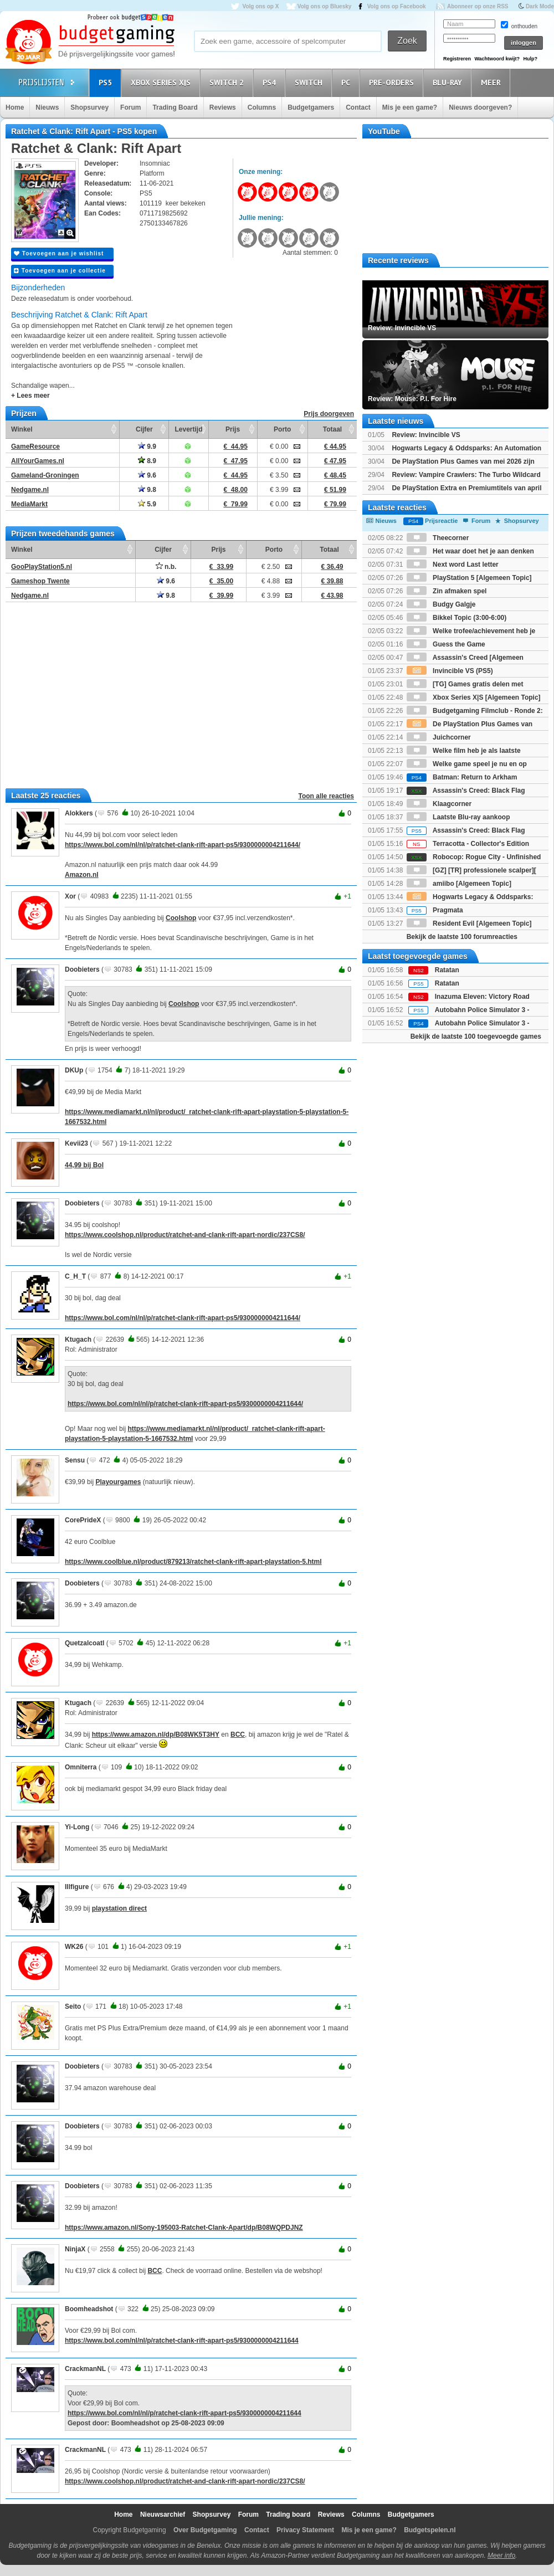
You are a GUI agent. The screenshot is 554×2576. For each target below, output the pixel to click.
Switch (310, 82)
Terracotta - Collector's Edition (468, 844)
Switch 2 (228, 82)
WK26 (74, 1947)
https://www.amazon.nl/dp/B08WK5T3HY (155, 1734)
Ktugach (78, 1339)
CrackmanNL (85, 2369)
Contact (358, 107)
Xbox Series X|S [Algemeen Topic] (474, 697)
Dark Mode (540, 6)
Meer (492, 82)
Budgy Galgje (441, 604)
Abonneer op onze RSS (478, 6)
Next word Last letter (453, 564)
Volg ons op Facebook (396, 6)
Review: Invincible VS (426, 435)
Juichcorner (439, 737)
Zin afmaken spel (447, 591)
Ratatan (447, 970)
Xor (70, 896)
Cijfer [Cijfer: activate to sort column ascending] (144, 429)
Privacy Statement (305, 2530)
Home (15, 107)
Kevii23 (76, 1143)
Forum (130, 107)
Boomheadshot (89, 2309)
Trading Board (174, 107)
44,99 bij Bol (84, 1165)
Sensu (75, 1460)
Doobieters (82, 969)
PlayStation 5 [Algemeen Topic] (469, 578)
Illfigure (77, 1887)
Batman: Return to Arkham (462, 777)
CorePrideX (83, 1520)
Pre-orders (393, 82)
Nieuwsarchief (162, 2514)
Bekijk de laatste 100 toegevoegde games (476, 1036)
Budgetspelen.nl (429, 2530)
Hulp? (530, 58)
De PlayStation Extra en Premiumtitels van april (466, 488)
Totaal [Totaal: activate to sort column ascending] (332, 429)
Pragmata (435, 910)
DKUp (74, 1070)
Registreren (457, 58)
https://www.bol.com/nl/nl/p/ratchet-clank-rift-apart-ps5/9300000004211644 (182, 2340)
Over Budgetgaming (205, 2530)
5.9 (147, 504)
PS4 (271, 82)
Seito (73, 2006)
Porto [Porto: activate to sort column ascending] (282, 429)
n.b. (166, 567)
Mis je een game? (409, 107)
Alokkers (79, 813)
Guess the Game (446, 644)
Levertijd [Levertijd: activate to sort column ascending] (188, 429)
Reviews (222, 107)
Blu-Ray (449, 82)
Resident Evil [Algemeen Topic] (469, 923)
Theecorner (438, 538)
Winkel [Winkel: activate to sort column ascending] (22, 429)
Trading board (288, 2514)
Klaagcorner (439, 804)
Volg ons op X (260, 6)
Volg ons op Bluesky (324, 6)
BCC (237, 1734)
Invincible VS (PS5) (450, 671)
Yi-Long (77, 1827)
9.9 (147, 446)
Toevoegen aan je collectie (60, 271)
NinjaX (75, 2249)
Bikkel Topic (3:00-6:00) (457, 618)
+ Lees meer (30, 395)
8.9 (147, 461)
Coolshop (181, 918)
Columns (262, 107)
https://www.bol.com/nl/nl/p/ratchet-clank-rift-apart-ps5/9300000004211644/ (182, 845)
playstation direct (119, 1908)
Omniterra (80, 1767)
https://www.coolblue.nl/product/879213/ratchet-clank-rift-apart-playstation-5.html (193, 1562)
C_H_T (75, 1276)
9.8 (147, 490)
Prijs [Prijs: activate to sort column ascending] (232, 429)
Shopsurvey (89, 107)
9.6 (147, 475)
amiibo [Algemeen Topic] (459, 883)
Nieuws (47, 107)
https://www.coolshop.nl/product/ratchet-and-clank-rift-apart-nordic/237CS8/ (185, 1235)
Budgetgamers (311, 107)
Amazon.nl (82, 875)
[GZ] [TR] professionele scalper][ (471, 870)
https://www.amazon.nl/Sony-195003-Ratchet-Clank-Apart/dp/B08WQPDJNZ (184, 2227)
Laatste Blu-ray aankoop (458, 817)
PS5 (107, 82)
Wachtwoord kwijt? (497, 58)
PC (347, 82)
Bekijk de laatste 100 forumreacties (462, 937)
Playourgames (118, 1482)
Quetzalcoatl (84, 1643)
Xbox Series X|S (162, 82)
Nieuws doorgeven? (480, 107)
